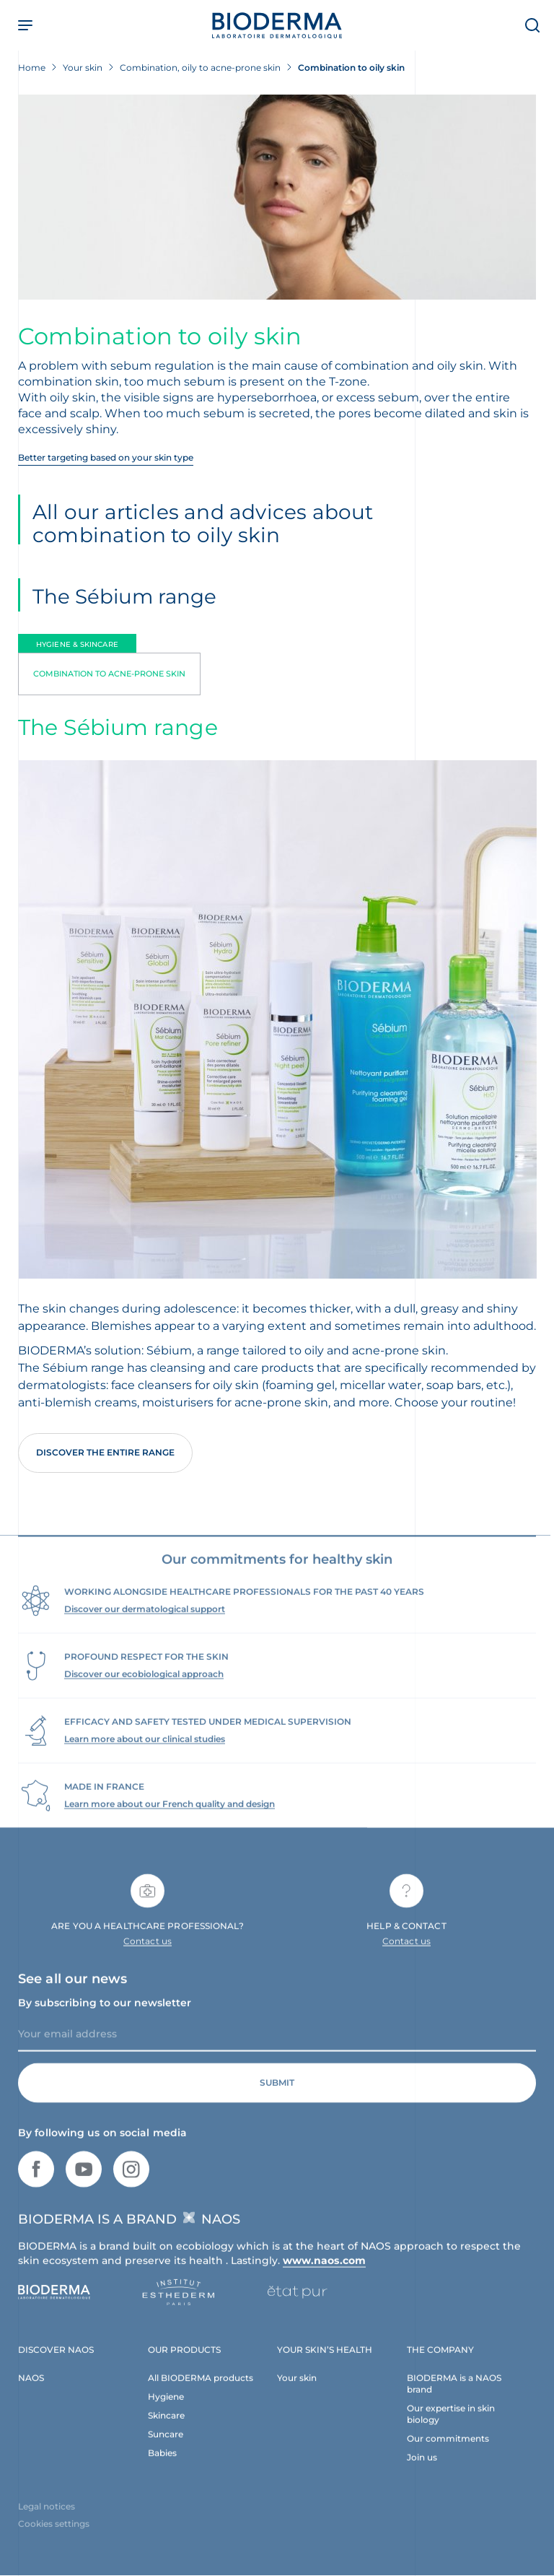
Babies (162, 2463)
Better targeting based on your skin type (105, 457)
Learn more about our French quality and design (169, 1815)
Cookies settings (53, 2535)
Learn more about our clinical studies (144, 1750)
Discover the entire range (105, 1452)
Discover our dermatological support (144, 1620)
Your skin (297, 2388)
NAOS (31, 2388)
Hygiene (166, 2407)
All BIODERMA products (200, 2388)
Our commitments (448, 2449)
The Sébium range (124, 596)
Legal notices (46, 2517)
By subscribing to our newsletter (104, 2014)
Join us (422, 2468)
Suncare (165, 2445)
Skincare (166, 2426)
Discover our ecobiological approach (144, 1685)
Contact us (147, 1952)
